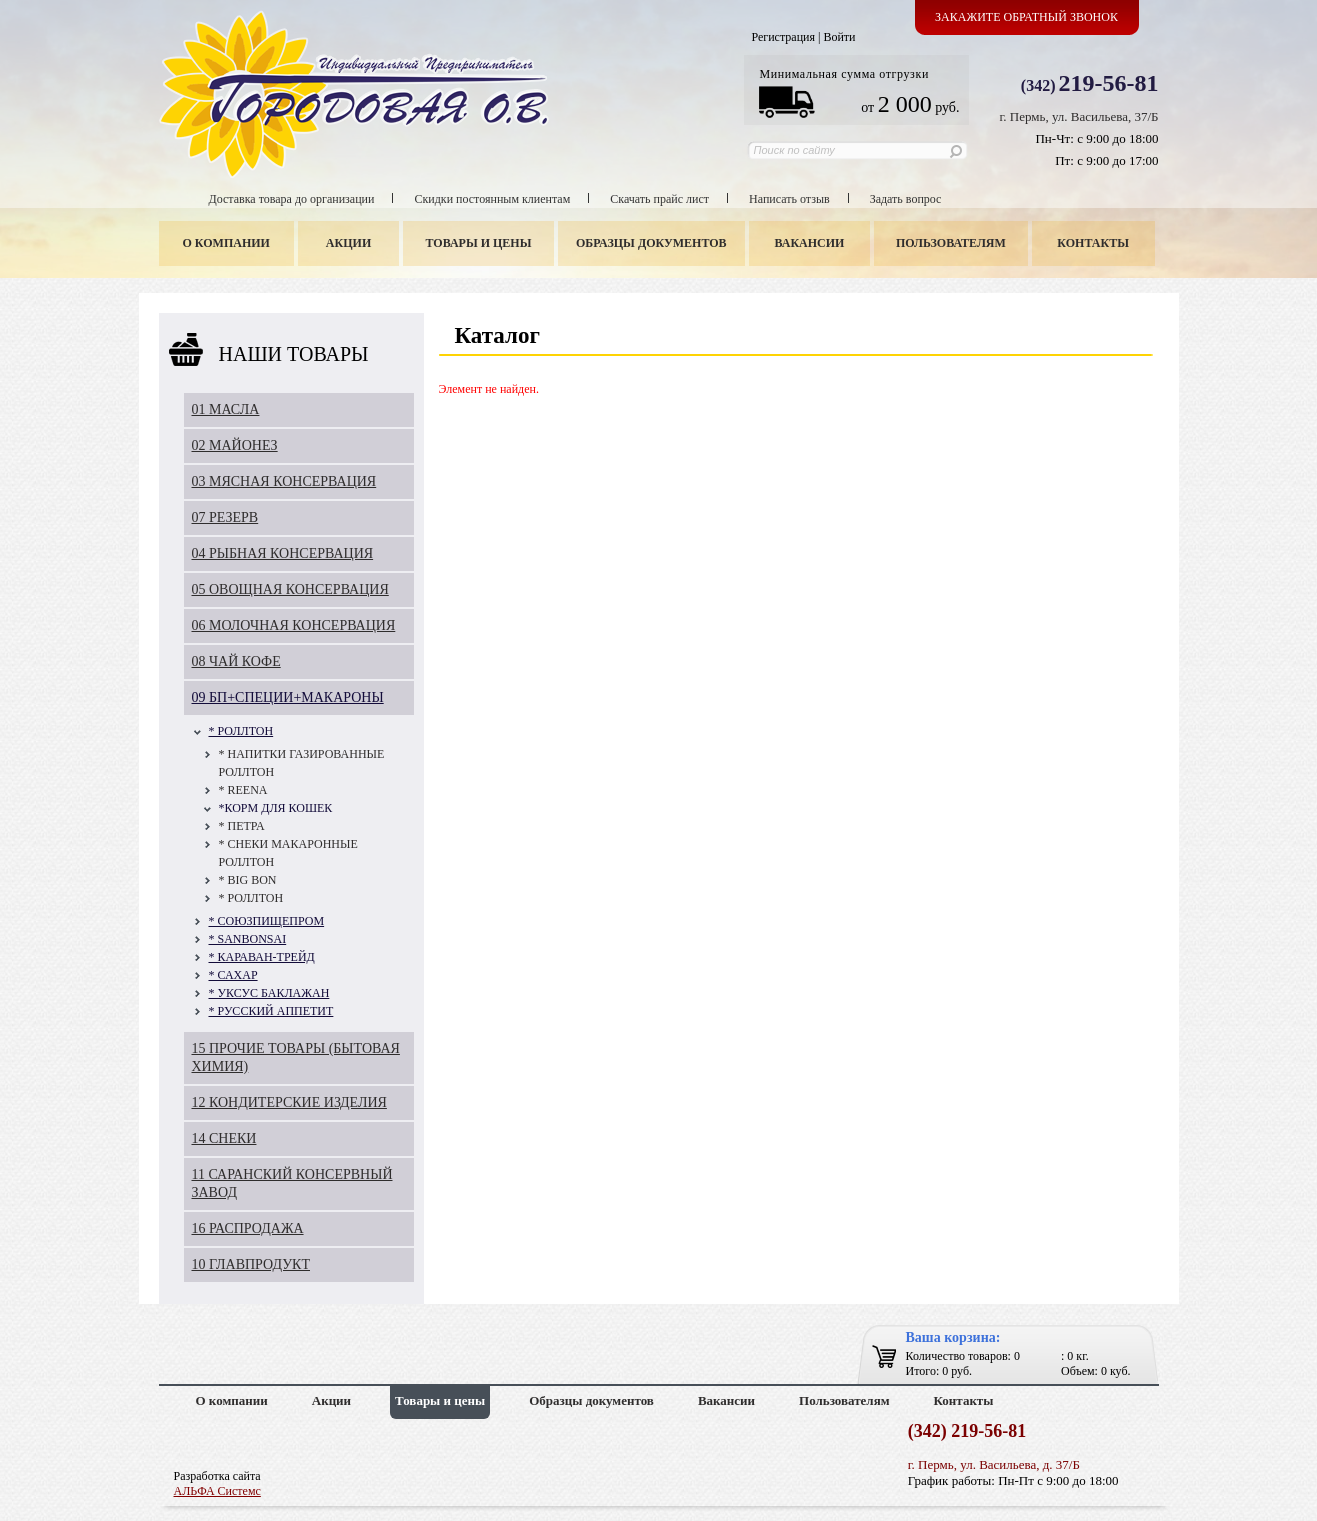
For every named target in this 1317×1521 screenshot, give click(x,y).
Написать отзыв (789, 199)
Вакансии (809, 243)
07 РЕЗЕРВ (225, 517)
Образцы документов (651, 243)
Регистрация (783, 37)
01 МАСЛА (226, 409)
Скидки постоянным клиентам (492, 199)
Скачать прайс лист (659, 199)
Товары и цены (478, 243)
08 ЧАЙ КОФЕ (236, 661)
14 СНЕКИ (224, 1138)
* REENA (243, 790)
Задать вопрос (906, 199)
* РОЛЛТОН (241, 731)
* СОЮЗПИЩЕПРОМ (267, 921)
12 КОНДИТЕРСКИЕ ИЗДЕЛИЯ (289, 1102)
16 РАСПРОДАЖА (248, 1228)
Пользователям (951, 243)
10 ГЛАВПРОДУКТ (251, 1264)
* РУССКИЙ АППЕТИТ (271, 1011)
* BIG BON (248, 880)
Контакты (1093, 243)
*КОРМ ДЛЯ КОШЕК (276, 808)
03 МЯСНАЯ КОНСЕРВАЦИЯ (284, 481)
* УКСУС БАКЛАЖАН (269, 993)
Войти (839, 37)
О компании (226, 243)
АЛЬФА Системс (217, 1491)
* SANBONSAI (248, 939)
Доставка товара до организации (292, 199)
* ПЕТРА (242, 826)
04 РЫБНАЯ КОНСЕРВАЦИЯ (283, 553)
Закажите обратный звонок (1026, 17)
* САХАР (233, 975)
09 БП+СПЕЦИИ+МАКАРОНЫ (288, 697)
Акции (348, 243)
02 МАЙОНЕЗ (235, 445)
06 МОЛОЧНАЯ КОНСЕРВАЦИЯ (294, 625)
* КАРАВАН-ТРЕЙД (262, 957)
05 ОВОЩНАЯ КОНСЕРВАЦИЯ (290, 589)
